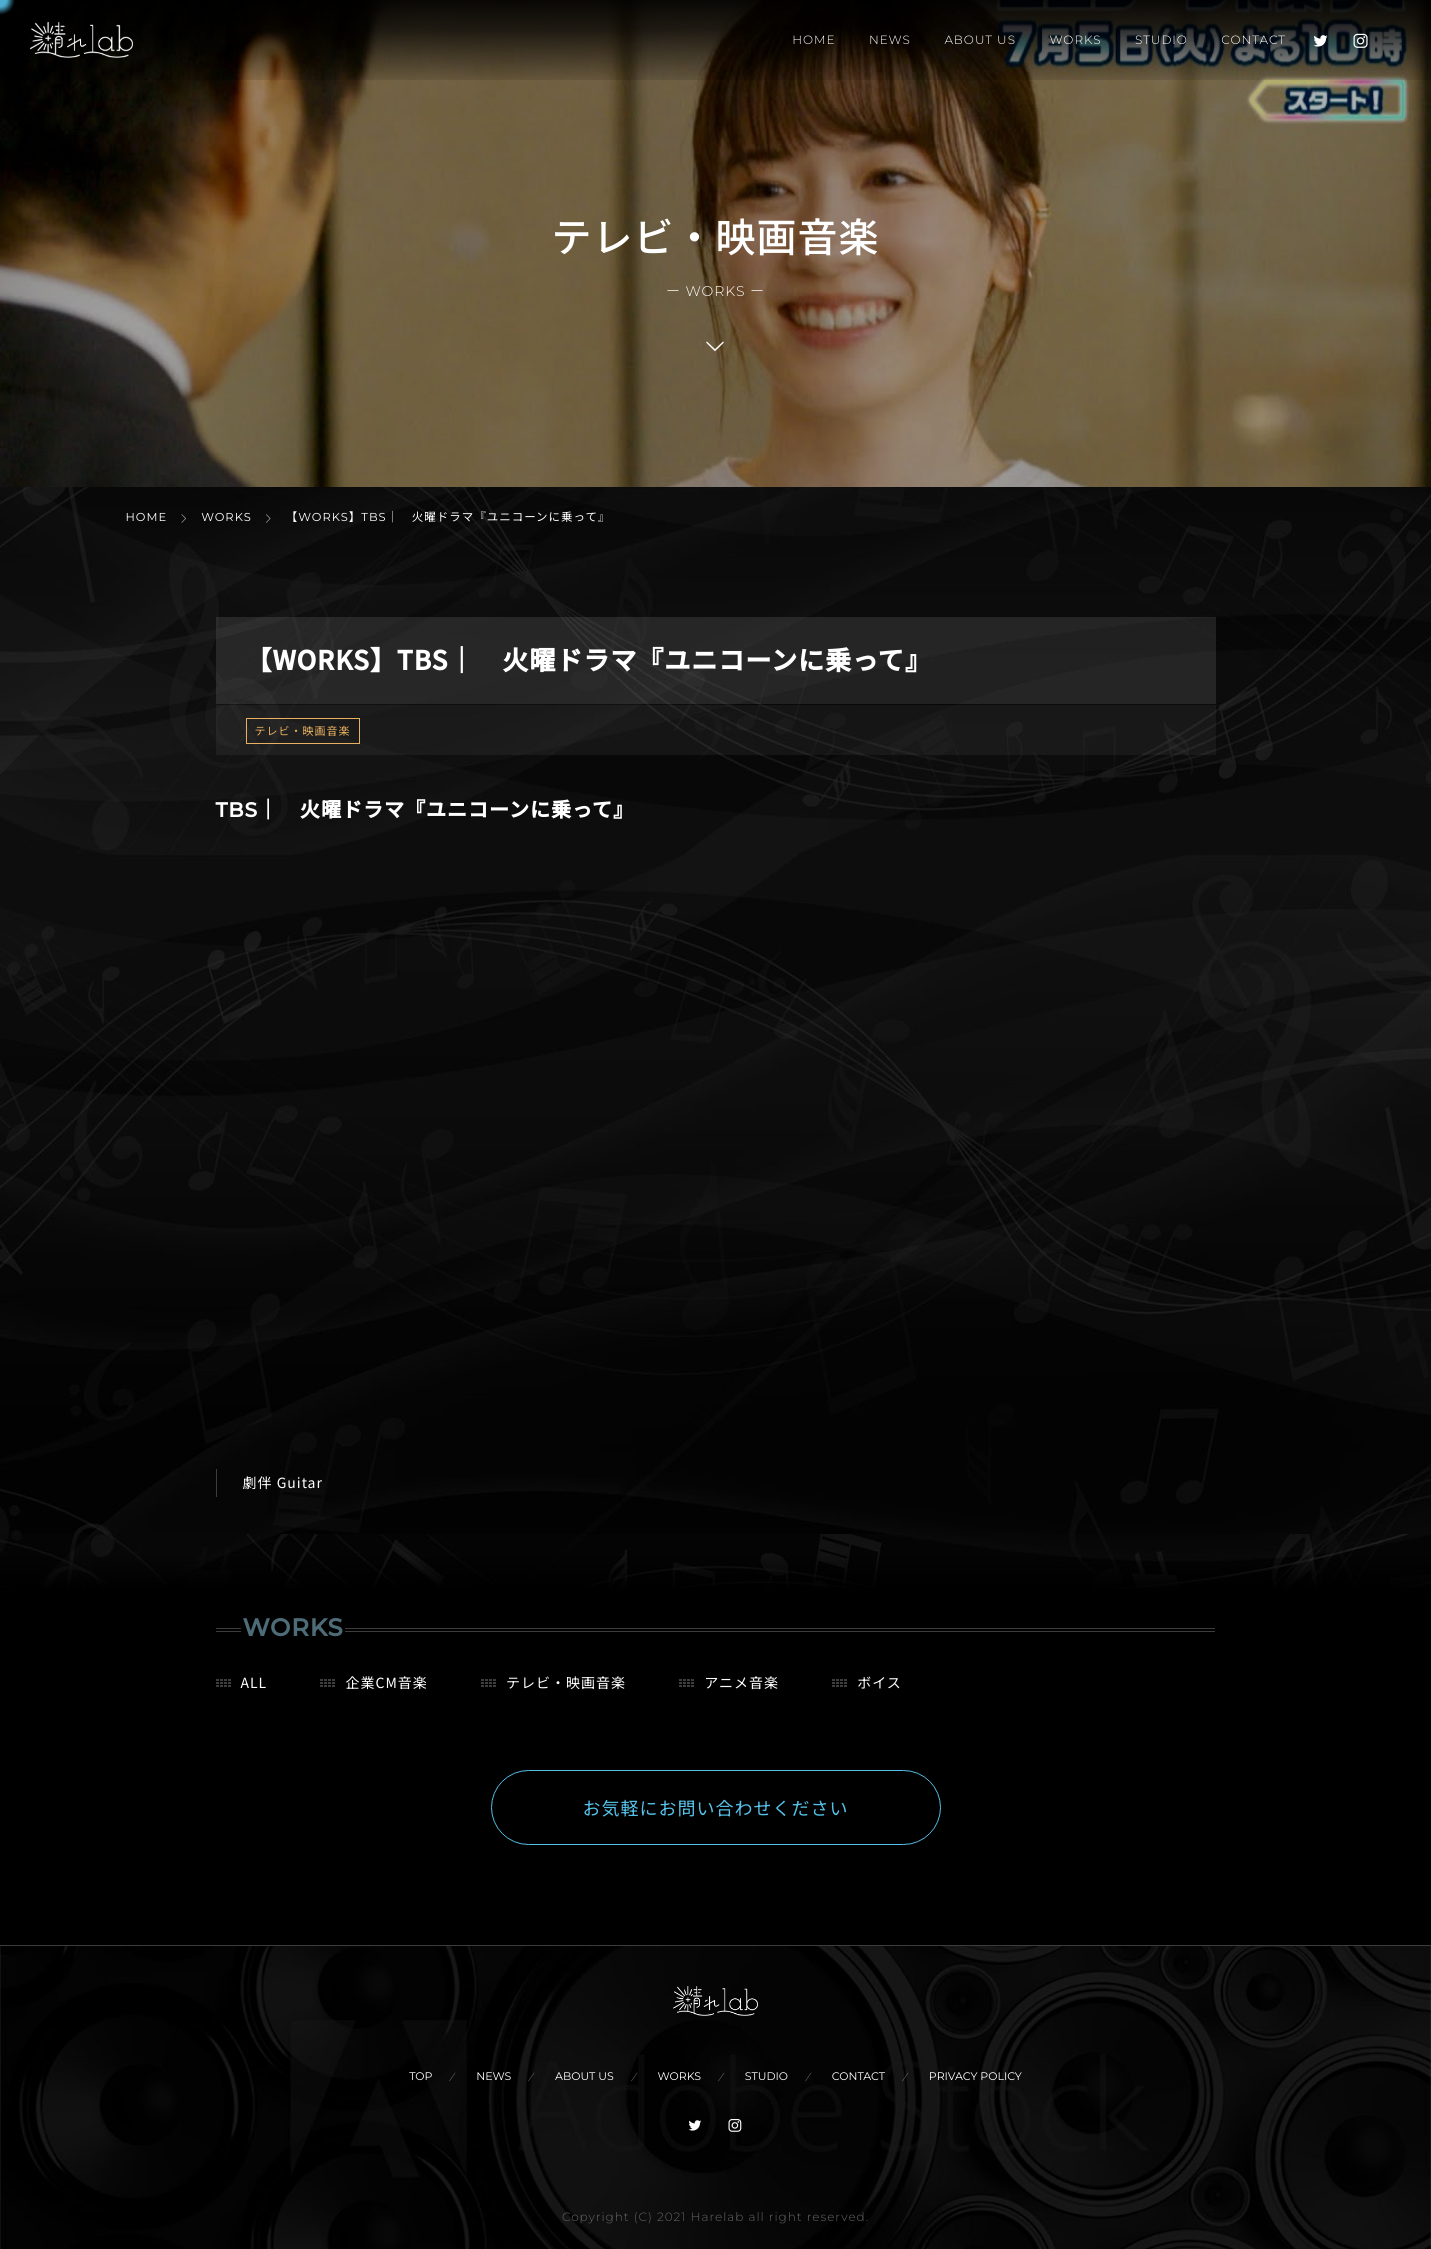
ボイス (879, 1697)
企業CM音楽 (386, 1697)
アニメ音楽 (741, 1697)
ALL (254, 1697)
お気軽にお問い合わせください (716, 1822)
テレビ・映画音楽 (303, 731)
